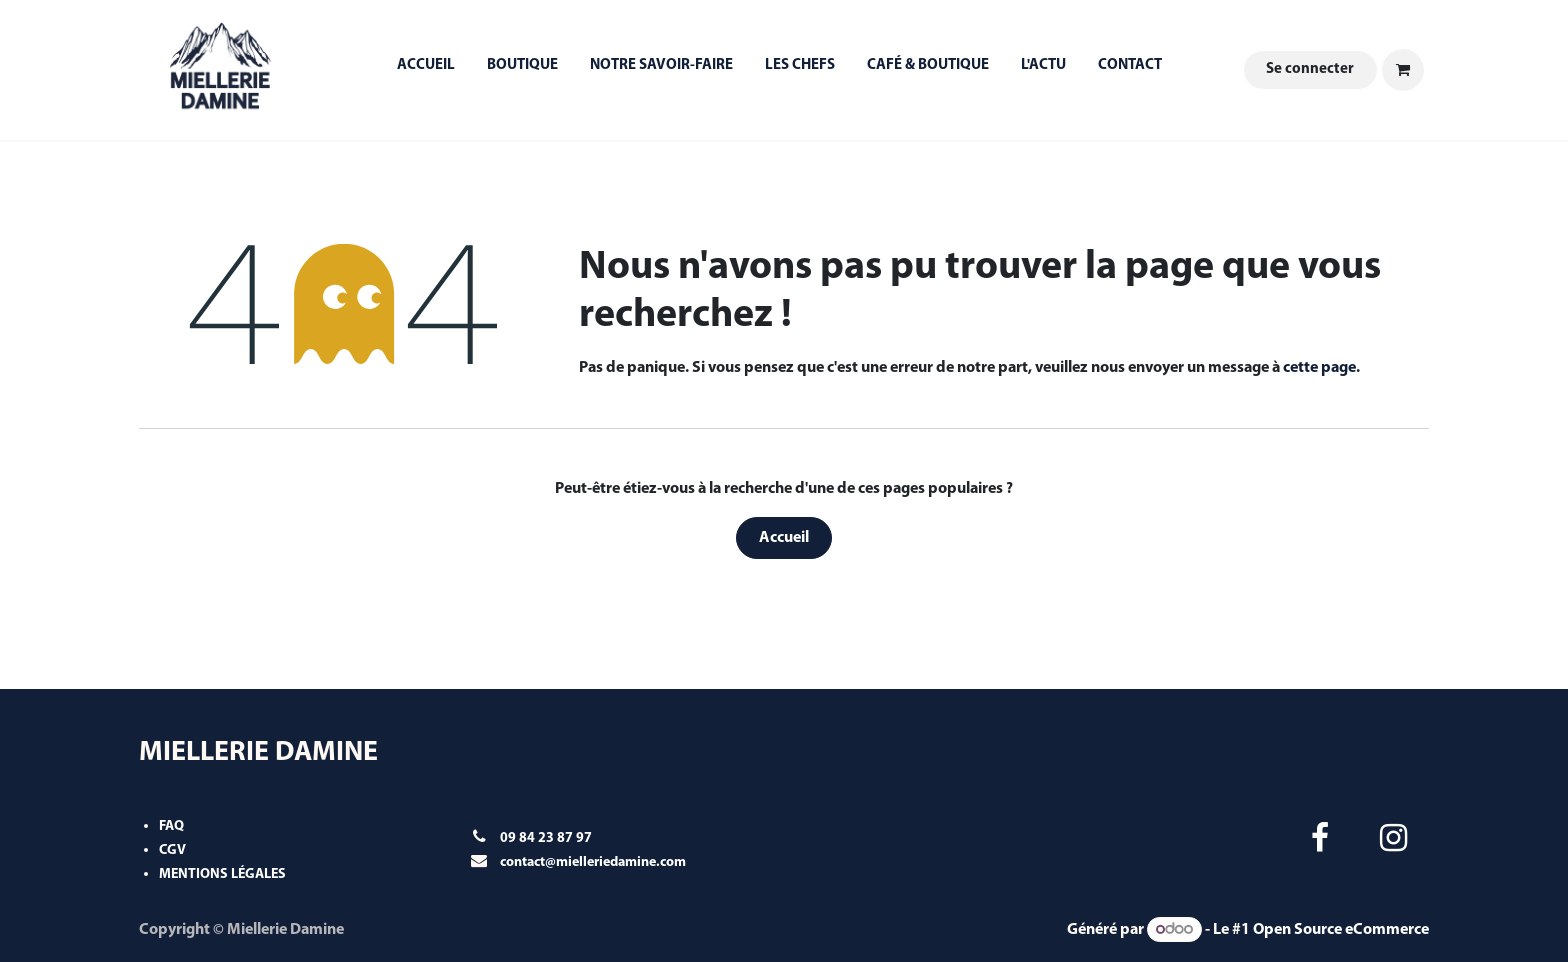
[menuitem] (426, 70)
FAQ (171, 826)
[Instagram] (1394, 838)
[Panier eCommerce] (1403, 70)
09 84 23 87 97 (546, 838)
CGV (172, 850)
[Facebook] (1320, 838)
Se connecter (1310, 69)
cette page (1319, 368)
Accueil (784, 538)
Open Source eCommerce (1341, 930)
